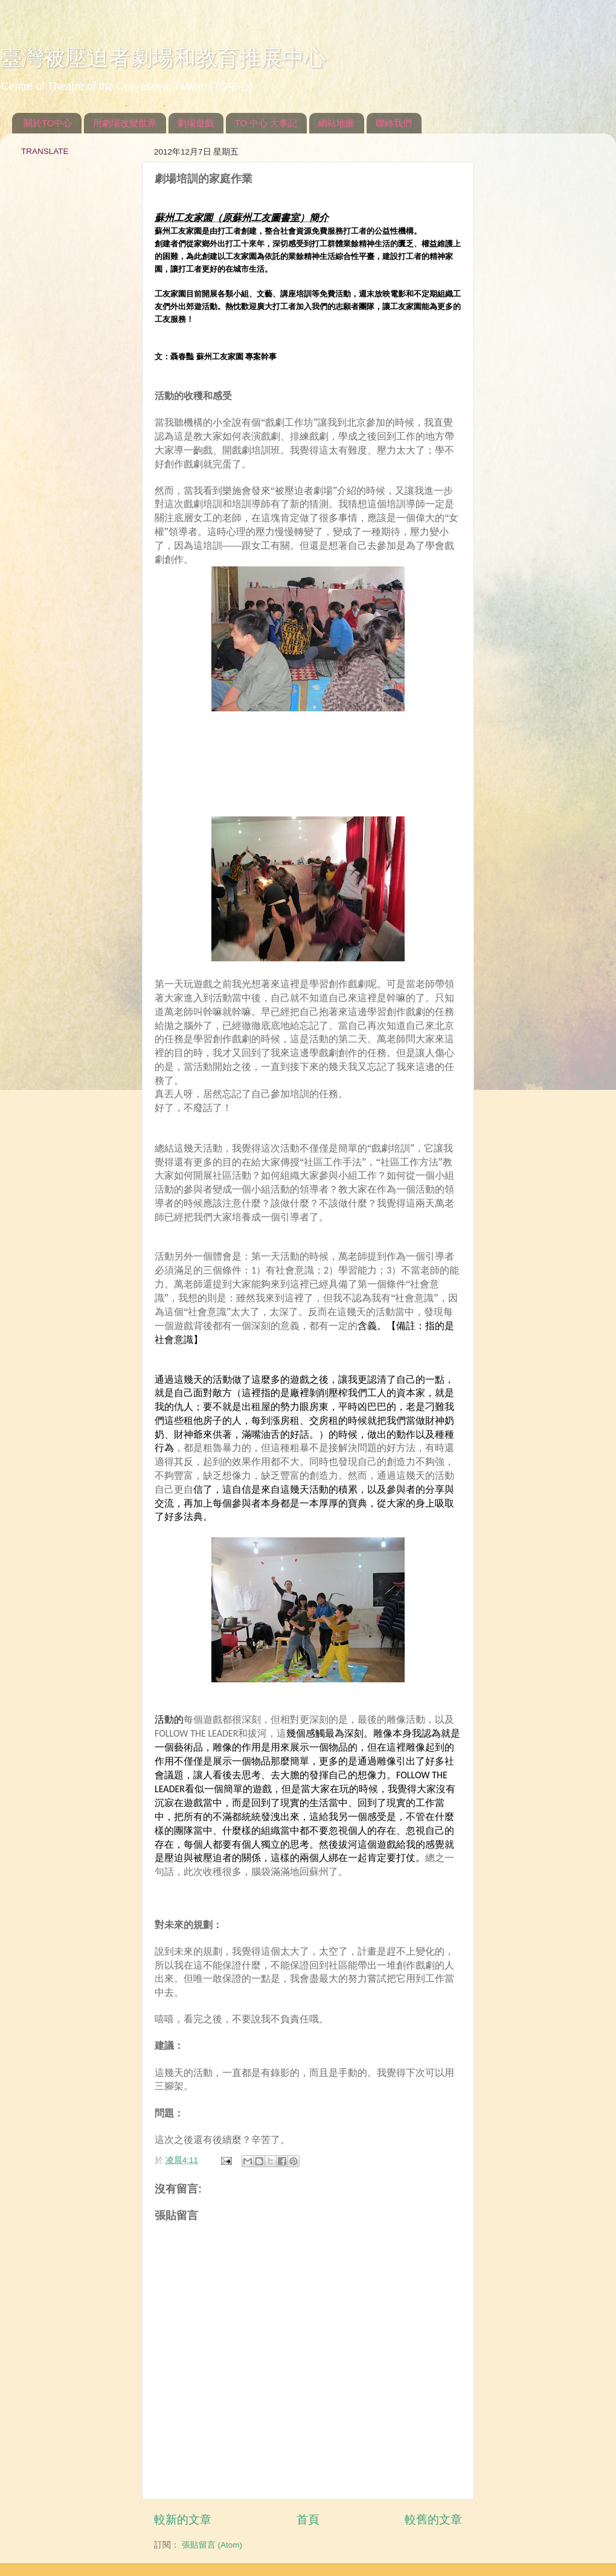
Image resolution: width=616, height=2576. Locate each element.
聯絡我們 (394, 123)
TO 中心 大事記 (266, 123)
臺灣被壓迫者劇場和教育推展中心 (163, 57)
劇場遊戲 (196, 123)
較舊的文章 (433, 2519)
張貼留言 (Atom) (212, 2544)
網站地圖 (336, 123)
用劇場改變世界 (124, 123)
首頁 (308, 2519)
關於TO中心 (48, 123)
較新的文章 (182, 2519)
